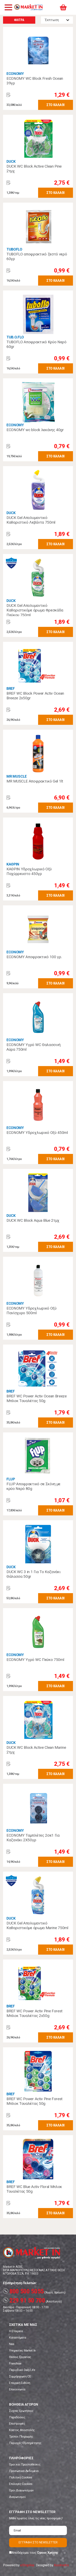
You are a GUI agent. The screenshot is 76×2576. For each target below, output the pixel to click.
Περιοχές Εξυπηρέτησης (25, 2443)
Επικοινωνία (17, 2389)
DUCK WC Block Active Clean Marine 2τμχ (36, 1750)
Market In (28, 7)
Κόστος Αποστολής (22, 2430)
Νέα (11, 2344)
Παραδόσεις (17, 2417)
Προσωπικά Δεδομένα (23, 2471)
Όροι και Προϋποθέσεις (24, 2464)
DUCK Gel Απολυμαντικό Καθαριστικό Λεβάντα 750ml (30, 520)
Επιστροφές (17, 2423)
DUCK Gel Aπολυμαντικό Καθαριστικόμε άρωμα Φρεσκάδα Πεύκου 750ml (34, 610)
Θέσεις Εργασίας (20, 2357)
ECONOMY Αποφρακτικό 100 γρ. (34, 957)
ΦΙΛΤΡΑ (19, 20)
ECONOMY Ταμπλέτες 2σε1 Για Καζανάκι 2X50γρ (33, 1837)
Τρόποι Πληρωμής (21, 2436)
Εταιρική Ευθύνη (19, 2383)
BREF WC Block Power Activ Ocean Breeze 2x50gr (35, 696)
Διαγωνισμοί (17, 2497)
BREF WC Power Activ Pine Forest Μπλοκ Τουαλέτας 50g (34, 2101)
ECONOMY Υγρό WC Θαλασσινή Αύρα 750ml (33, 1047)
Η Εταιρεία (16, 2331)
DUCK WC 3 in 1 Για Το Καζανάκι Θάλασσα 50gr (33, 1574)
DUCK (11, 161)
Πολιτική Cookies (20, 2477)
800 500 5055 (23, 2291)
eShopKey (27, 2565)
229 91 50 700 (24, 2300)
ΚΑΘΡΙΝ (12, 864)
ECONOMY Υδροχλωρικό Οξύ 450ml (37, 1132)
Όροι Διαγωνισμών (21, 2490)
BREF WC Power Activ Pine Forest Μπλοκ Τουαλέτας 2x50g (34, 2013)
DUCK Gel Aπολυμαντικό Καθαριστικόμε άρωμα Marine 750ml (37, 1925)
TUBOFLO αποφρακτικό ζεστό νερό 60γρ (36, 256)
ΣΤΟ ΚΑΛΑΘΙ (55, 105)
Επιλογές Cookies (20, 2484)
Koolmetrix (61, 2565)
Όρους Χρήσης (47, 2553)
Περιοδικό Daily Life (22, 2370)
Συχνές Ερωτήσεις (21, 2411)
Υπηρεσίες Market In (22, 2350)
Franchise (15, 2363)
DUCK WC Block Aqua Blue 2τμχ (32, 1220)
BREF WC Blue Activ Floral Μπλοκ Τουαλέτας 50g (34, 2189)
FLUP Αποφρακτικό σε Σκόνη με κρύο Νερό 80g (33, 1486)
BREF (10, 688)
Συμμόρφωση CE (20, 2376)
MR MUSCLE (16, 776)
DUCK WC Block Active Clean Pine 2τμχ (34, 168)
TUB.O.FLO (15, 337)
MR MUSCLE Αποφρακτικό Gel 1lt (34, 781)
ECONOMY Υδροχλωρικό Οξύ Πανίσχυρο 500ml (31, 1310)
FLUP (10, 1479)
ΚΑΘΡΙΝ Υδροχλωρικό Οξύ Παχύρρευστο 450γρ (29, 871)
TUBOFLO (14, 249)
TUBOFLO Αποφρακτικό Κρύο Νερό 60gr (36, 344)
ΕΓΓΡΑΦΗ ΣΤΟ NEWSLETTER (38, 2542)
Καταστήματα (17, 2337)
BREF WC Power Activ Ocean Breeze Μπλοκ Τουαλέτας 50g (36, 1398)
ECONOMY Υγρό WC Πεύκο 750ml (35, 1659)
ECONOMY (15, 73)
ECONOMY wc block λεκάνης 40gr (35, 429)
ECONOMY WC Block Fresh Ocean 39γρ (34, 81)
